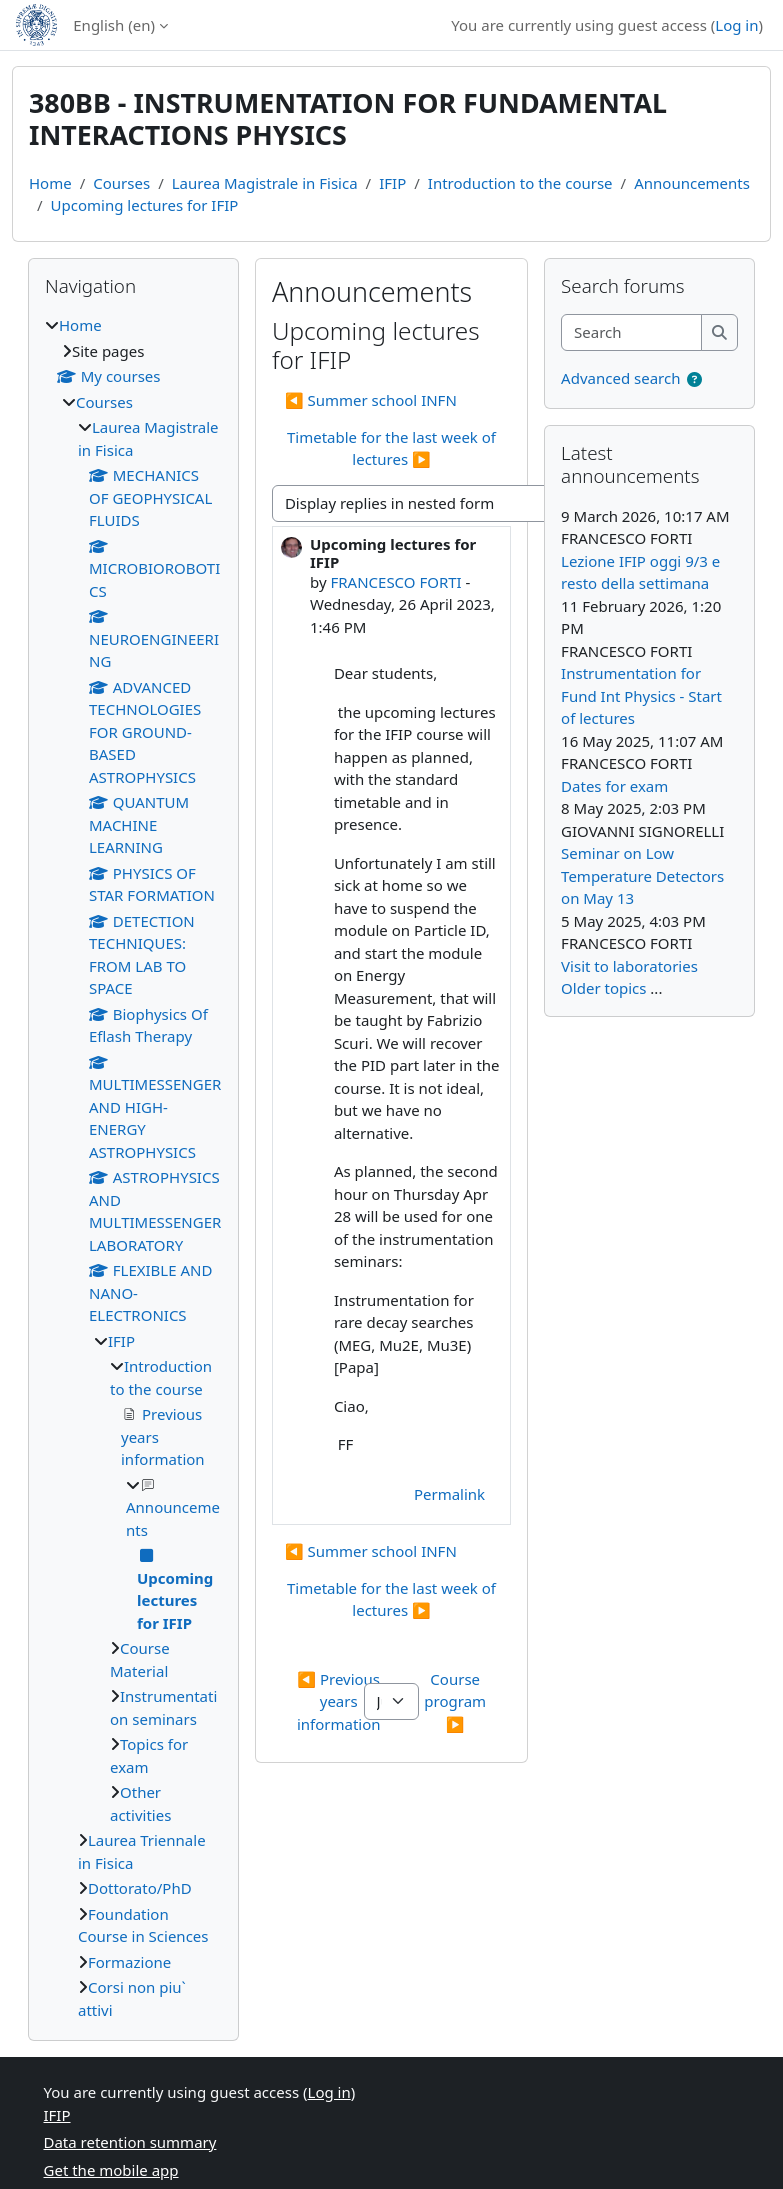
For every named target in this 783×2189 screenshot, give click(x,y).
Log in (736, 25)
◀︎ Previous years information (340, 1701)
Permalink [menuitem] (449, 1494)
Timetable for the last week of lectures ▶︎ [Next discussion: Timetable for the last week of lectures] (391, 448)
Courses (121, 183)
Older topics (603, 988)
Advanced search (620, 378)
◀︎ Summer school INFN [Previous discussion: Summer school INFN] (371, 400)
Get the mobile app (111, 2170)
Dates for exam (614, 786)
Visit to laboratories (629, 966)
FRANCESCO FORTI (395, 582)
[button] (694, 379)
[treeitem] (133, 1167)
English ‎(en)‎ (114, 25)
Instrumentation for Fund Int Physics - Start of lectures (641, 695)
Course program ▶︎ (457, 1701)
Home (50, 183)
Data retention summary (130, 2142)
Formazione (129, 1962)
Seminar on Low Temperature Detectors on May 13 (642, 875)
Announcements (692, 183)
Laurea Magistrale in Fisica (265, 183)
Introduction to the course (520, 183)
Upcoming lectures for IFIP (145, 205)
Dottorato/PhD (140, 1888)
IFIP (392, 183)
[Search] (632, 332)
